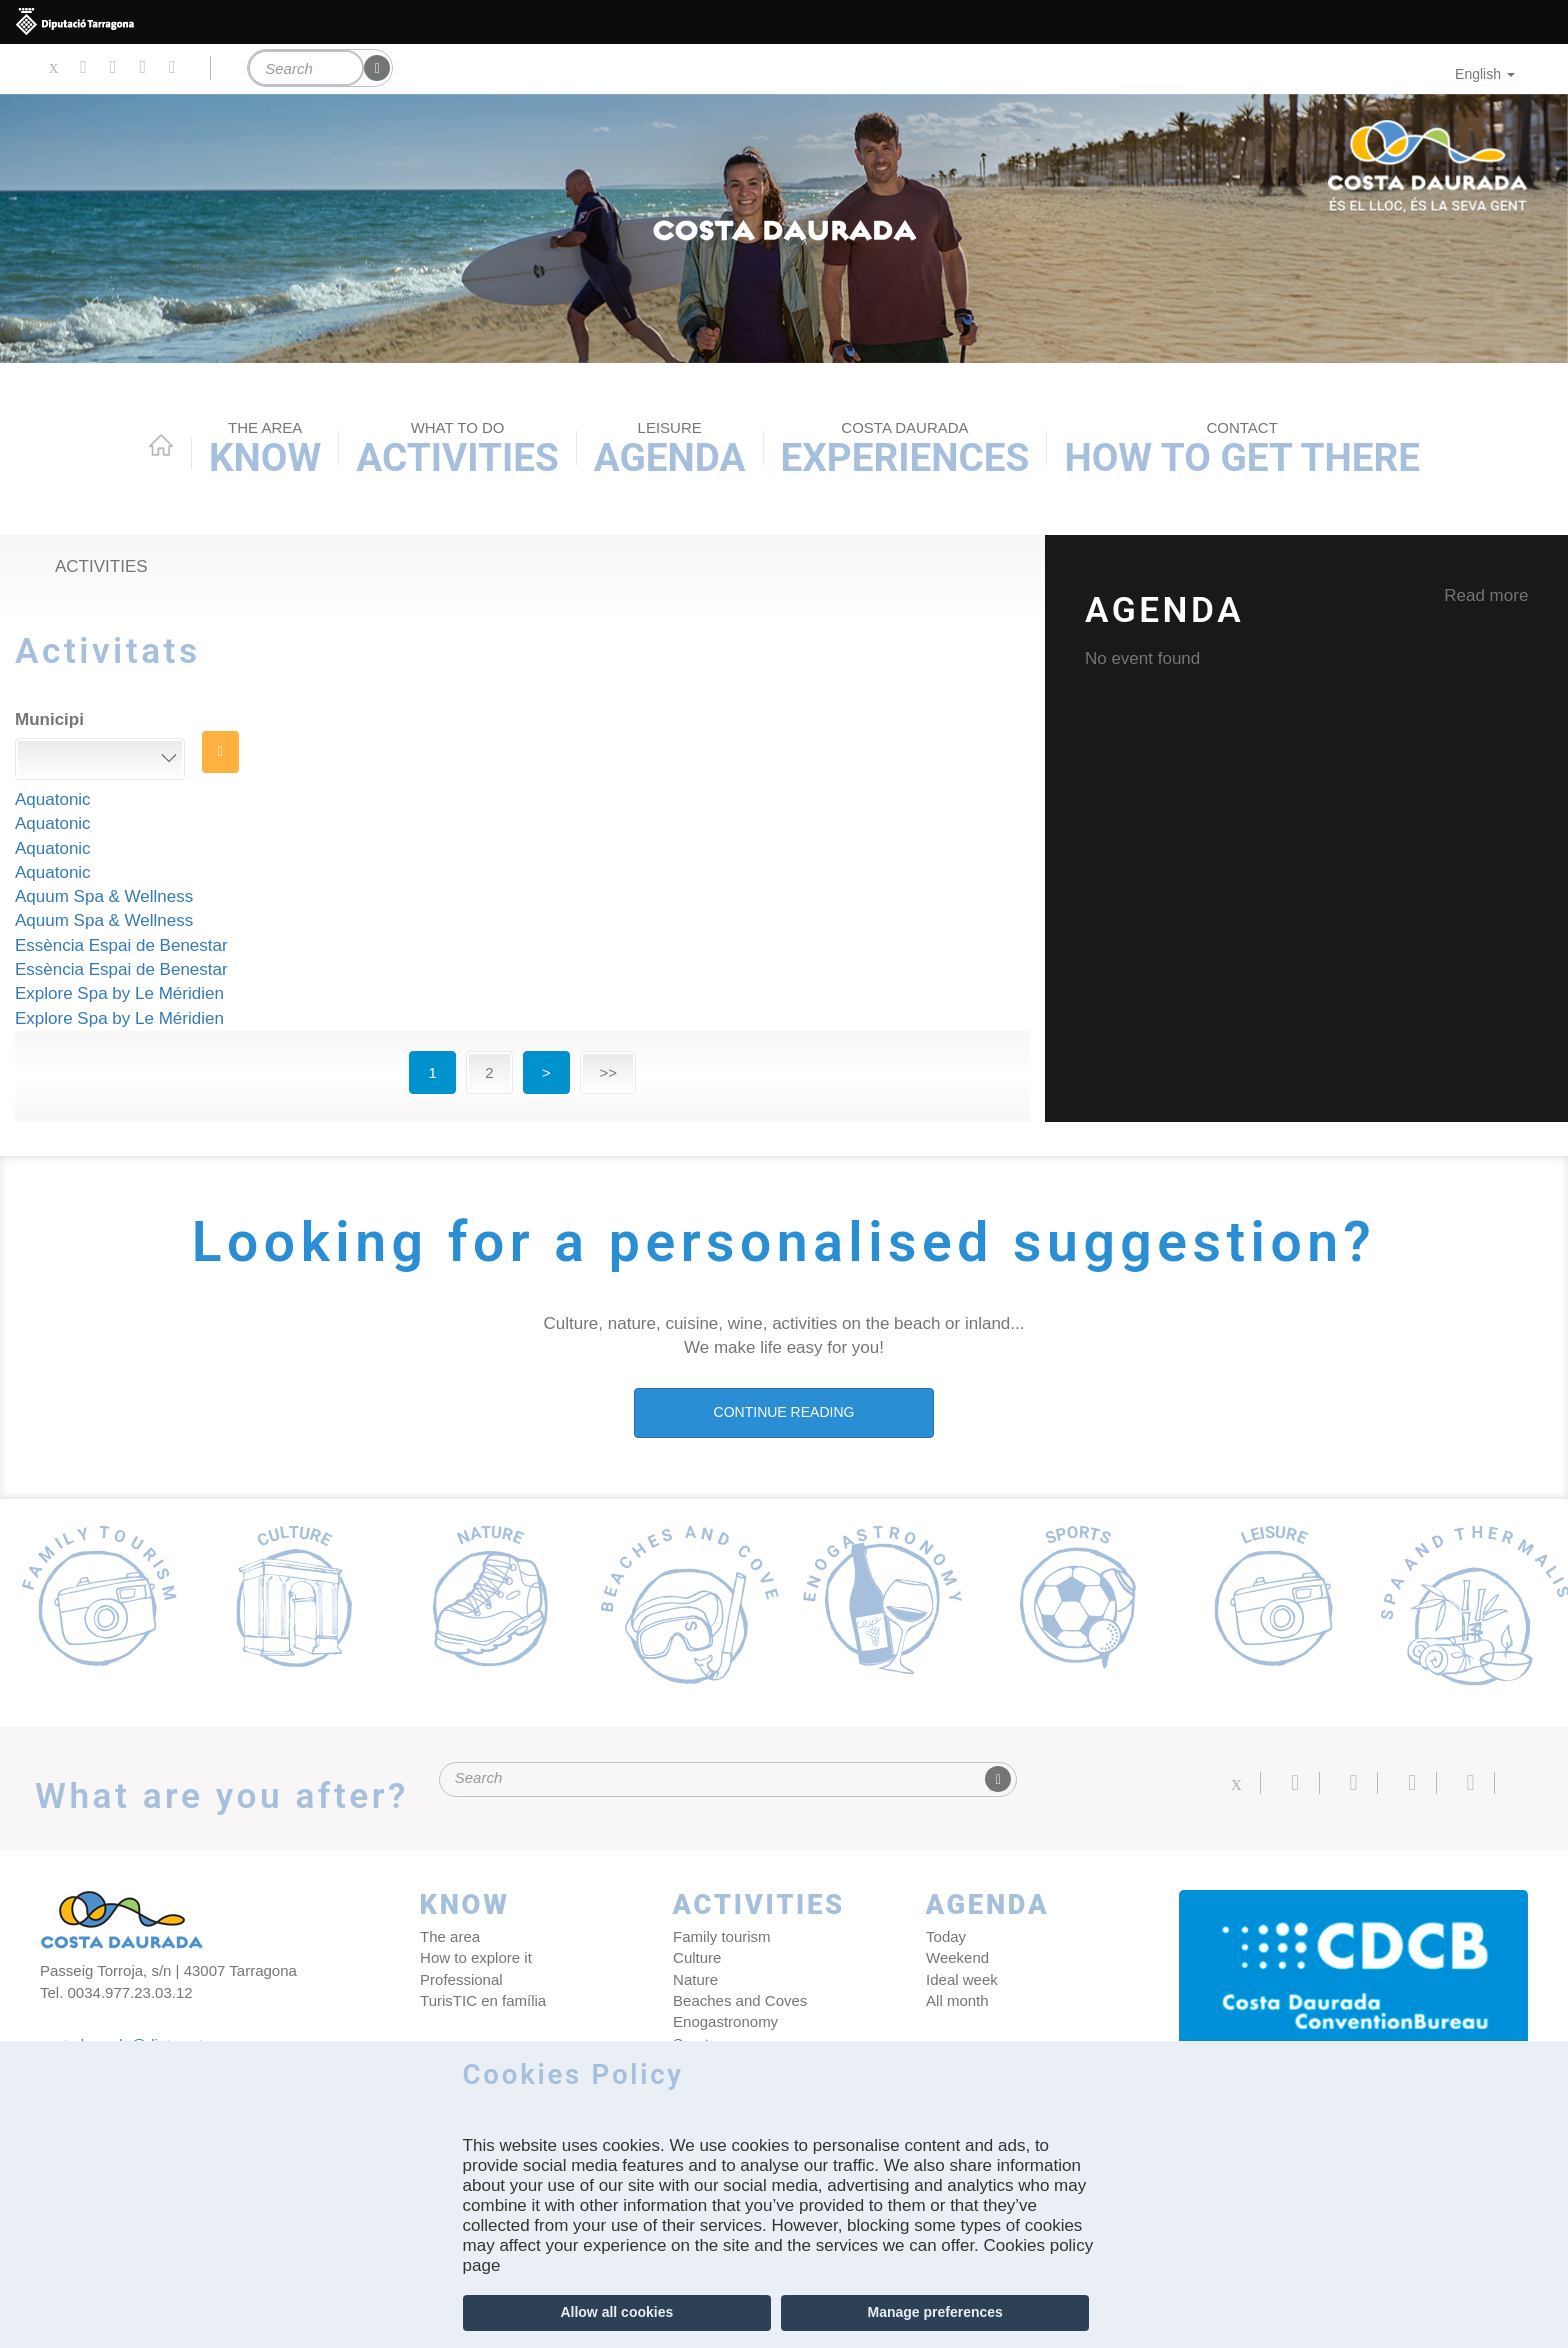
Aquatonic (53, 799)
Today (945, 1936)
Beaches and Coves (739, 2000)
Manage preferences (934, 2312)
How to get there (1242, 449)
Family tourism (721, 1936)
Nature (694, 1979)
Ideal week (961, 1979)
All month (956, 2000)
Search (220, 752)
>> (608, 1072)
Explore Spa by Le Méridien (119, 993)
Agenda (670, 449)
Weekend (956, 1957)
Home (161, 445)
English (1485, 74)
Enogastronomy (724, 2022)
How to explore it (476, 1957)
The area (450, 1936)
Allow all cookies (616, 2312)
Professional (461, 1979)
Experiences (905, 449)
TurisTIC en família (483, 2000)
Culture (696, 1957)
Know (265, 449)
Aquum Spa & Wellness (104, 896)
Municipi (49, 719)
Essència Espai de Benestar (121, 945)
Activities (457, 449)
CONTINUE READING (784, 1412)
